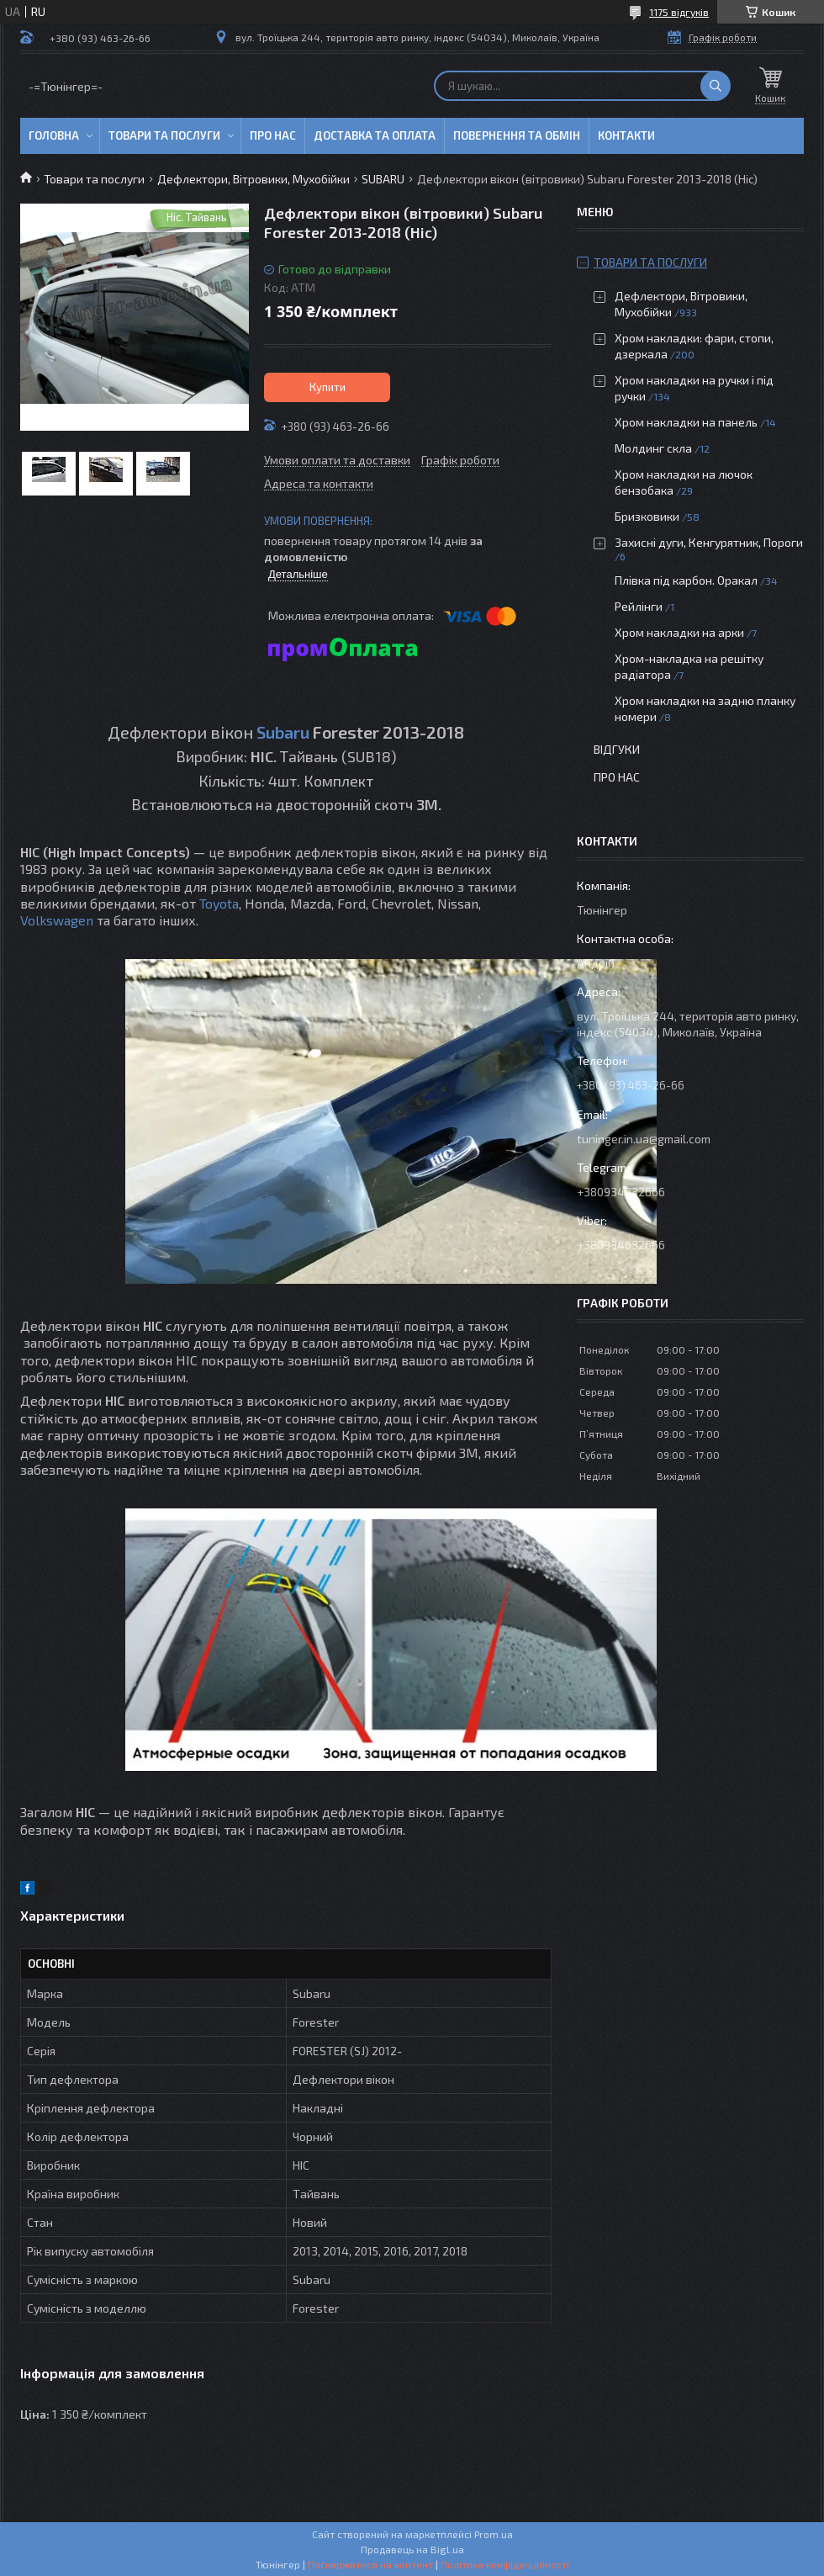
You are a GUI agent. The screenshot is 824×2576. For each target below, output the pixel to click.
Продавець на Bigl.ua (412, 2549)
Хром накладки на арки (679, 632)
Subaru (282, 732)
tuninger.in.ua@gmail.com (643, 1139)
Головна (54, 135)
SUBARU (383, 179)
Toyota (219, 903)
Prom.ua (493, 2534)
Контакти (626, 135)
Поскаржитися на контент (370, 2564)
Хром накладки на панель (686, 422)
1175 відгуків (679, 12)
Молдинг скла (653, 448)
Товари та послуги (164, 135)
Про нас (273, 135)
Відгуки (617, 749)
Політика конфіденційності (505, 2564)
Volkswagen (56, 920)
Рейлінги (639, 606)
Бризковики (647, 516)
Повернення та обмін (516, 135)
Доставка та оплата (375, 135)
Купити (327, 387)
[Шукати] (715, 86)
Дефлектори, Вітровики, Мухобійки (253, 179)
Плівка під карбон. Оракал (686, 580)
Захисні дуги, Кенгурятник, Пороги (709, 542)
